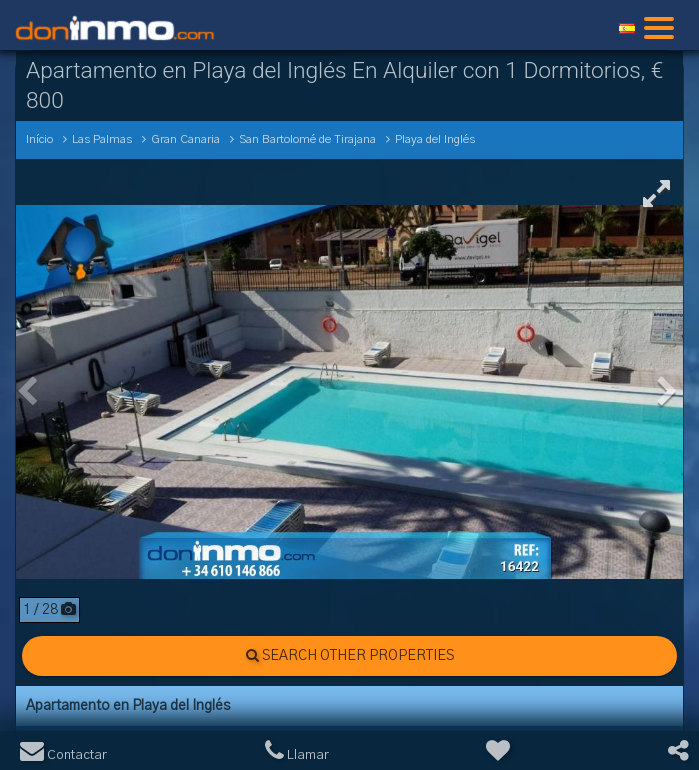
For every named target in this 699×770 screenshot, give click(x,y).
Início (39, 139)
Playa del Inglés (435, 139)
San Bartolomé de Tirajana (307, 139)
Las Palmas (102, 139)
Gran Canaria (185, 139)
